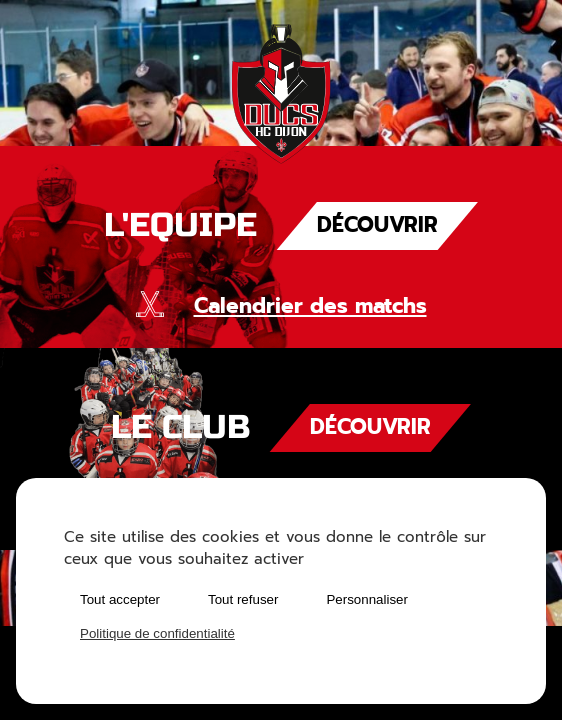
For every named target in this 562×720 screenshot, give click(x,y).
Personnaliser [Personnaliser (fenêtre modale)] (367, 599)
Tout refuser (243, 599)
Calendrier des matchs (310, 306)
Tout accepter (120, 599)
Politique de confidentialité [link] (157, 633)
